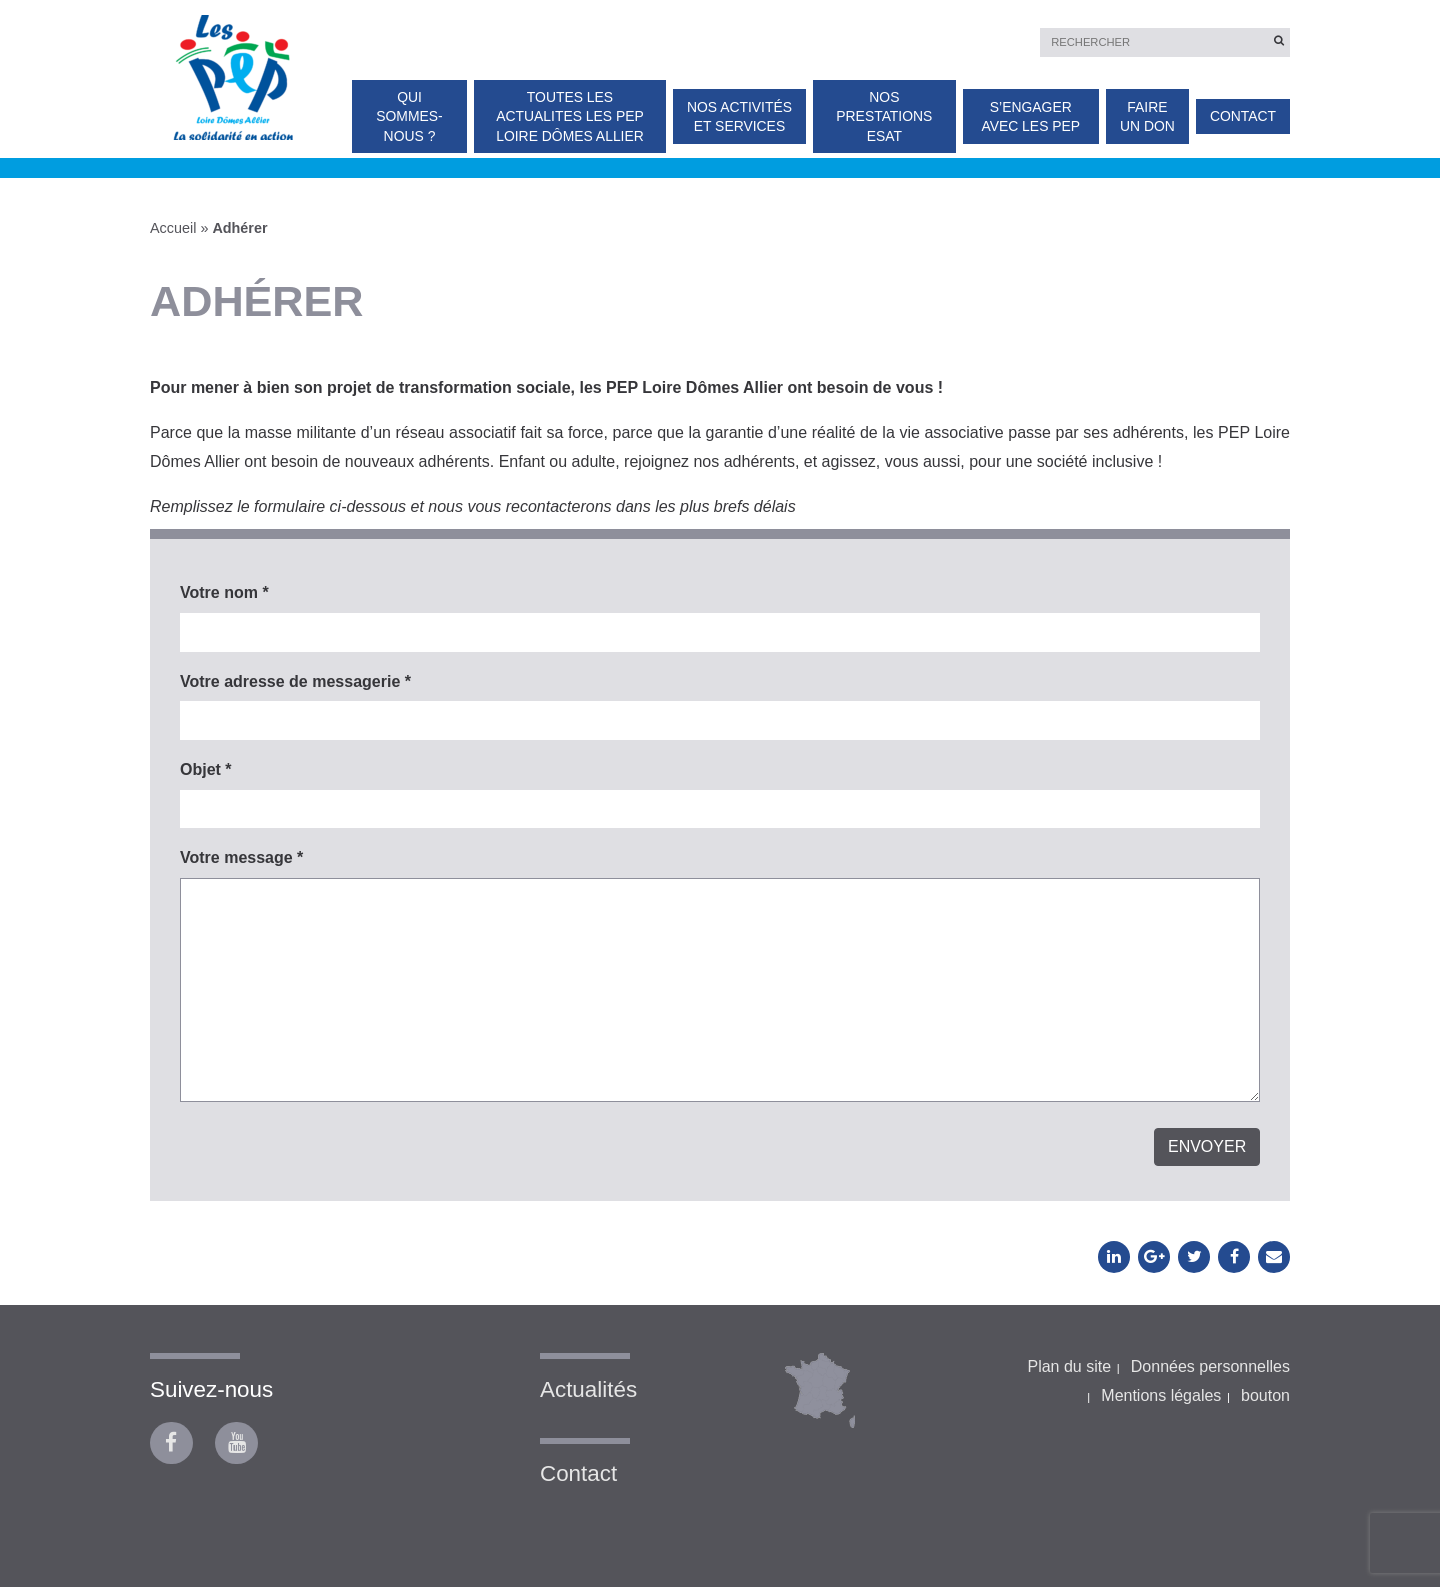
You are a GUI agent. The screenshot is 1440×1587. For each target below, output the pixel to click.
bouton (1265, 1395)
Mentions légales (1161, 1395)
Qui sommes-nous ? (409, 116)
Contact (1243, 116)
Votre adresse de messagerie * (295, 681)
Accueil (173, 228)
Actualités (588, 1389)
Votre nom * (224, 592)
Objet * (206, 769)
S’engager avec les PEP (1030, 116)
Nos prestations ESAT (884, 116)
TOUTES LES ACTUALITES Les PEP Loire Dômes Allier (570, 116)
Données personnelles (1210, 1366)
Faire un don (1147, 116)
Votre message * (241, 857)
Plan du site (1069, 1366)
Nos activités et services (739, 116)
